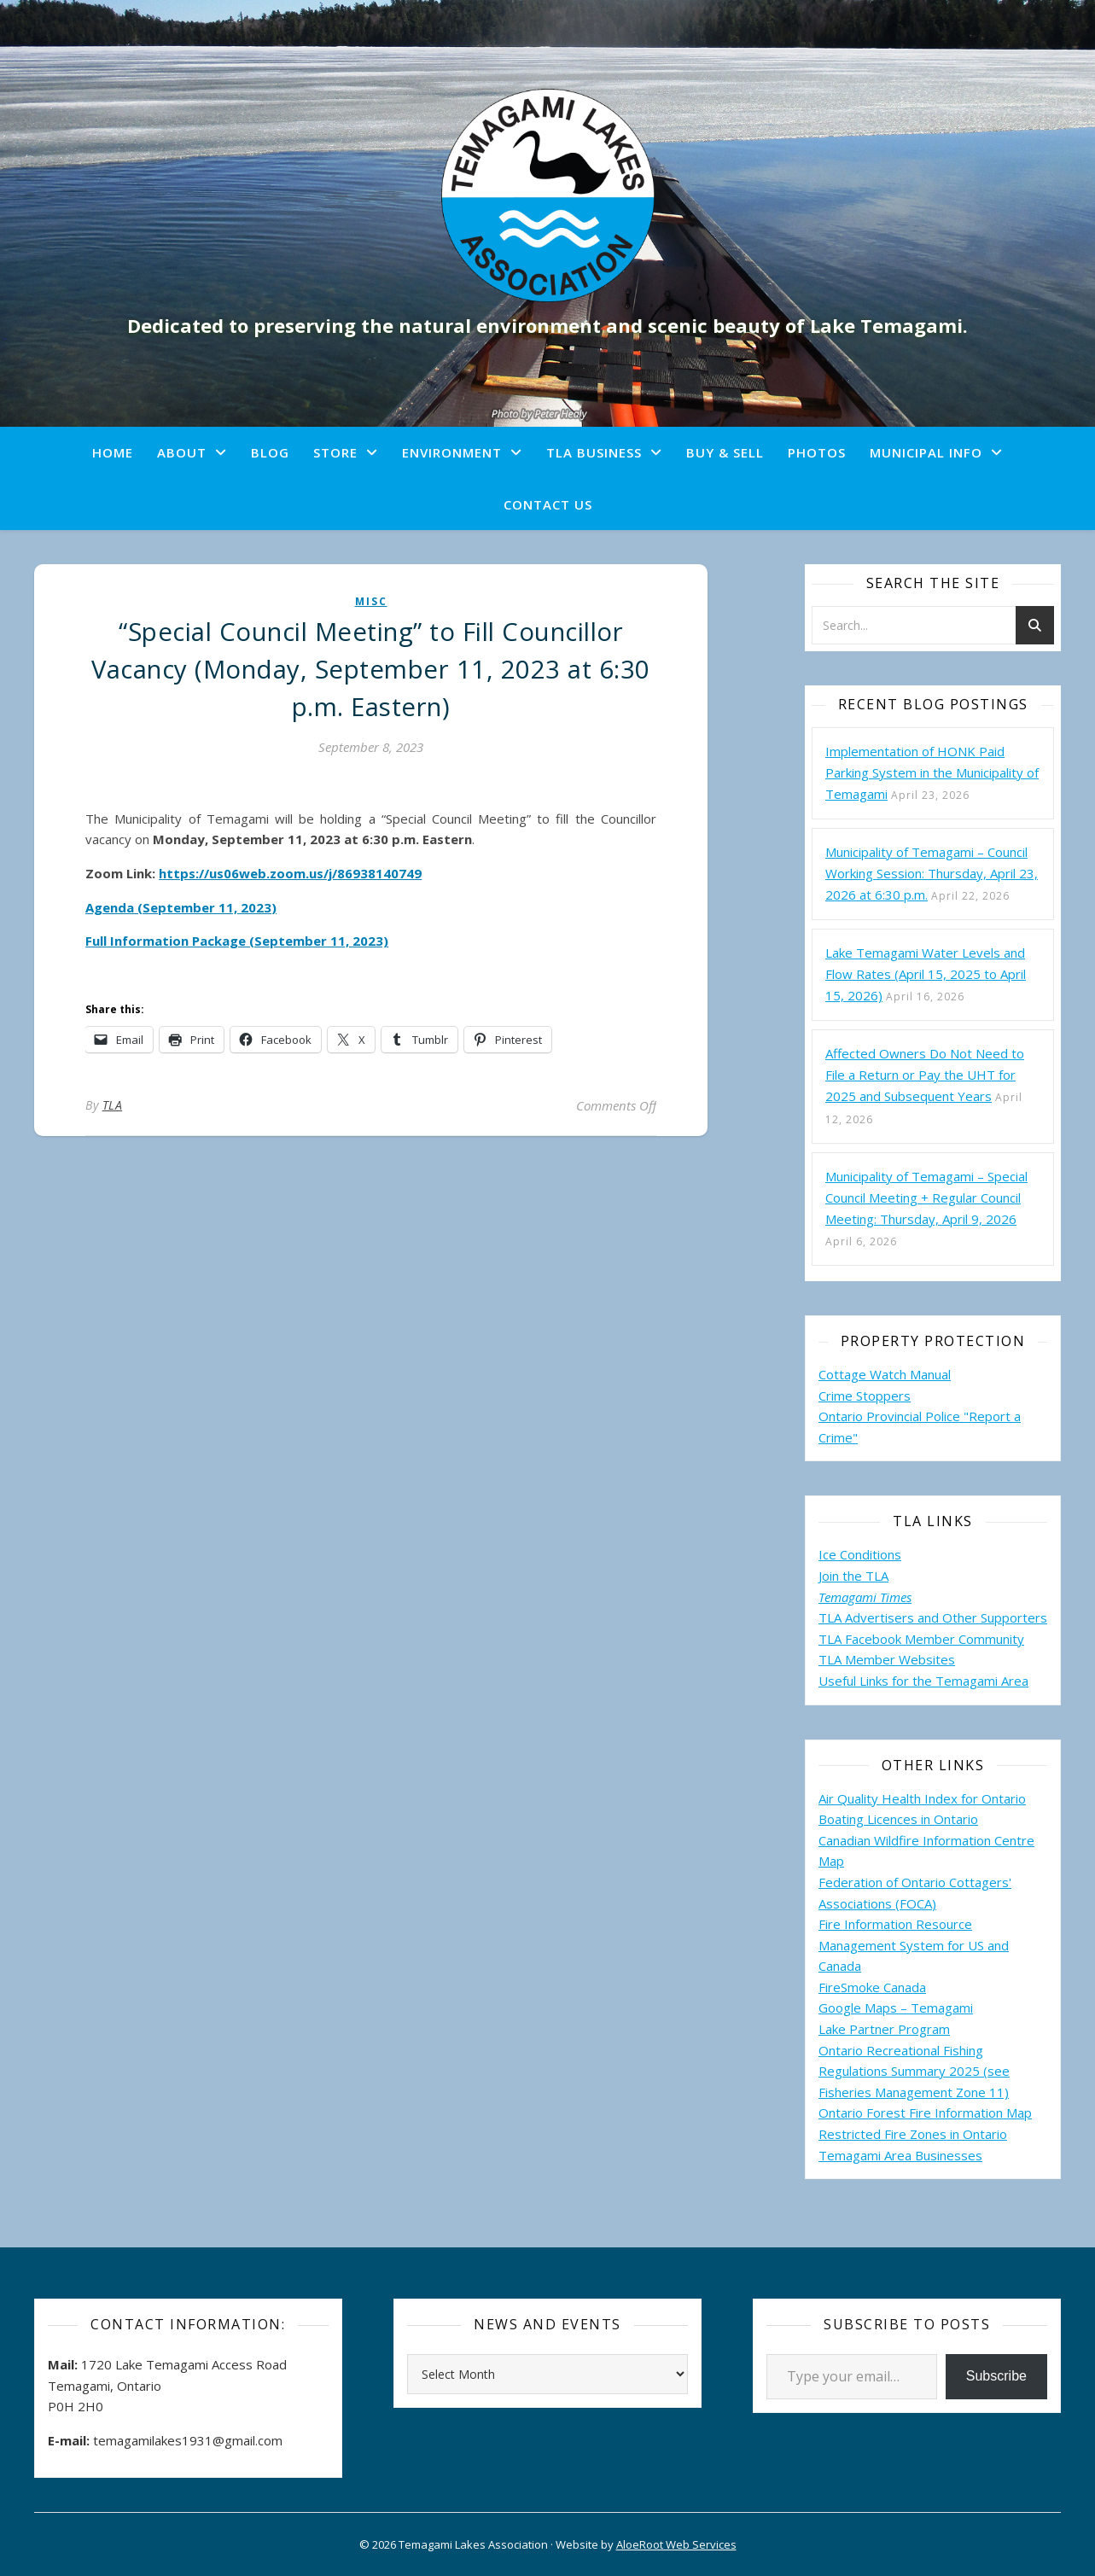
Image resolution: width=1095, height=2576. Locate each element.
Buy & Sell (725, 452)
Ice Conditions (859, 1554)
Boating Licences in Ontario (898, 1818)
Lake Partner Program (884, 2028)
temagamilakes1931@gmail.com (187, 2440)
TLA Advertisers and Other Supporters (932, 1617)
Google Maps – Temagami (895, 2007)
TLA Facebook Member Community (921, 1638)
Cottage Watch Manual (884, 1374)
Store (335, 452)
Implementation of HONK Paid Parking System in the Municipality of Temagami (932, 772)
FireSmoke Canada (872, 1987)
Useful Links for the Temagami (909, 1680)
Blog (270, 452)
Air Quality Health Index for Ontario (922, 1798)
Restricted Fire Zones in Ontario (912, 2133)
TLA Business (594, 452)
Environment (452, 452)
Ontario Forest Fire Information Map (925, 2112)
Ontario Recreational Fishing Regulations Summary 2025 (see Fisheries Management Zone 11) (914, 2071)
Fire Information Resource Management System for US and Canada (913, 1944)
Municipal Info (926, 452)
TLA (112, 1105)
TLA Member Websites (886, 1659)
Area (1014, 1680)
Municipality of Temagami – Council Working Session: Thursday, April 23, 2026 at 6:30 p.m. (931, 873)
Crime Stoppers (864, 1395)
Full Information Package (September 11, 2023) (236, 940)
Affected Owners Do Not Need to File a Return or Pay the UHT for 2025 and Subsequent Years (924, 1074)
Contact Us (548, 504)
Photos (817, 452)
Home (112, 452)
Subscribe (996, 2376)
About (182, 452)
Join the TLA (853, 1575)
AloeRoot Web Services (676, 2544)
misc (371, 601)
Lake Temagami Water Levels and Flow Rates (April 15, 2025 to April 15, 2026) (925, 974)
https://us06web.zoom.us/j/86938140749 (290, 873)
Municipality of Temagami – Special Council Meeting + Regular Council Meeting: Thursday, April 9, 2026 (926, 1197)
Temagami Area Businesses (900, 2155)
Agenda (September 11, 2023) (181, 907)
